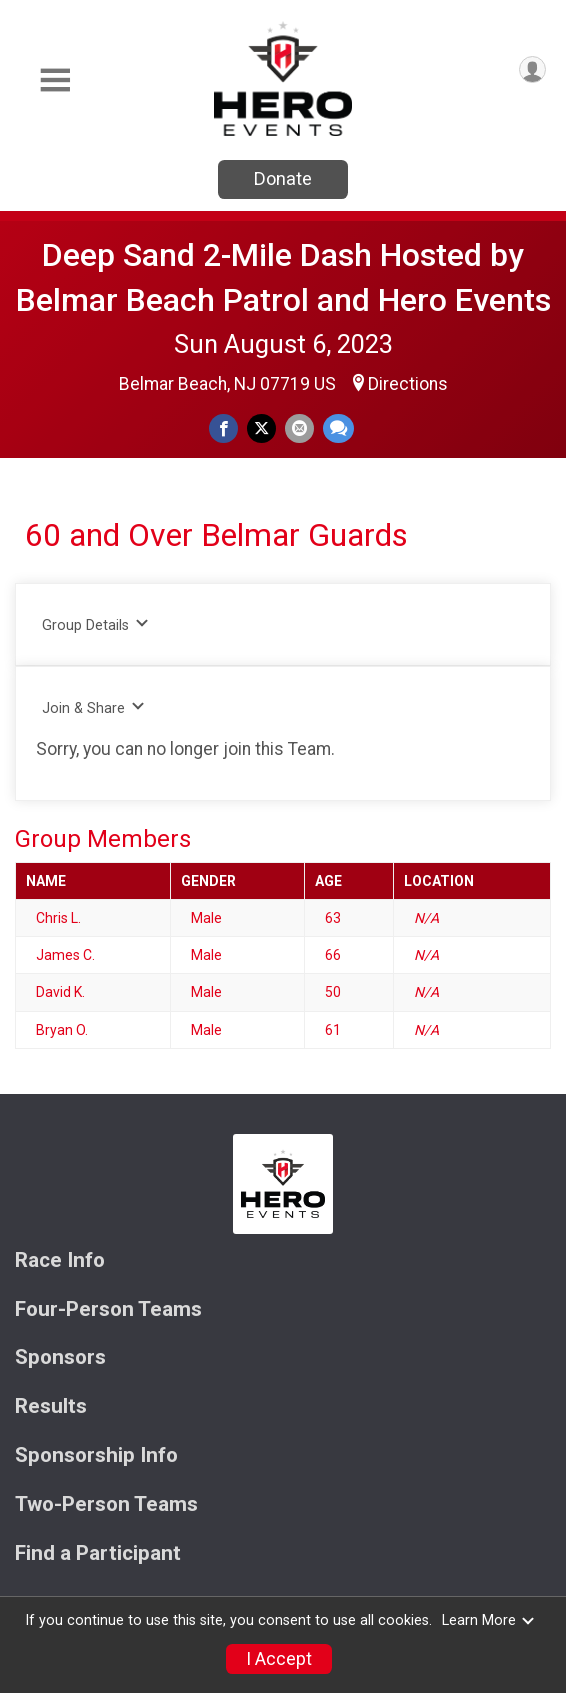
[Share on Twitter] (261, 428)
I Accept (279, 1659)
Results (51, 1406)
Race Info (60, 1260)
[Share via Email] (299, 428)
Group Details (95, 624)
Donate (283, 178)
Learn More (489, 1620)
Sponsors (60, 1357)
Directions (408, 384)
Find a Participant (98, 1553)
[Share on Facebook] (223, 428)
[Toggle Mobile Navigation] (55, 80)
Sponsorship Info (96, 1455)
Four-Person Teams (108, 1309)
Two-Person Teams (106, 1504)
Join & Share (93, 707)
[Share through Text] (338, 428)
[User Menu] (532, 69)
